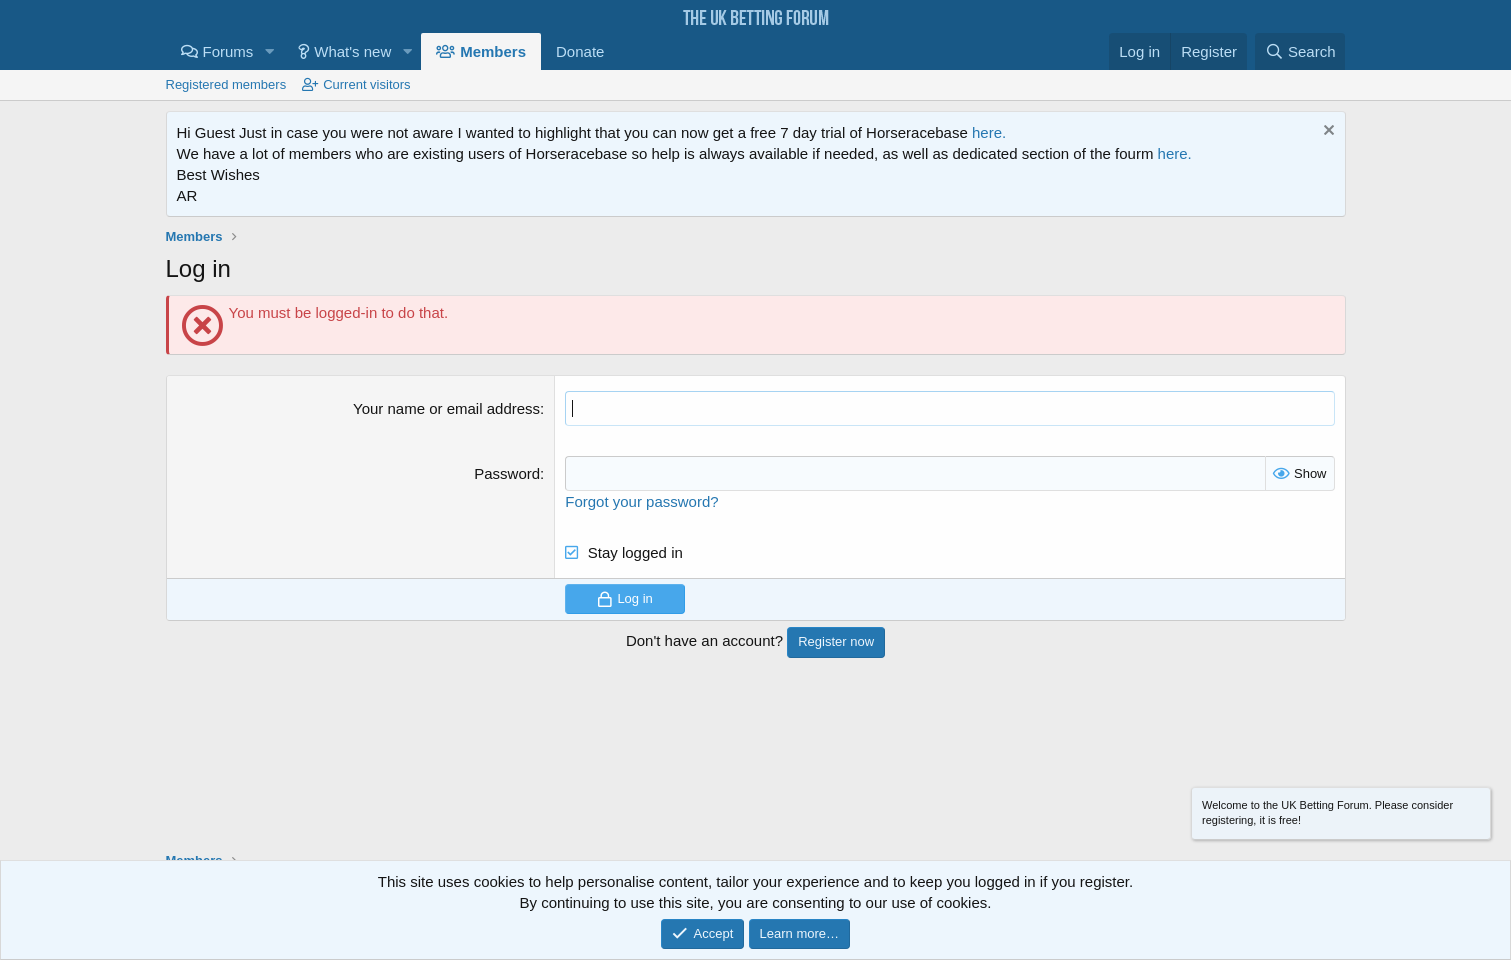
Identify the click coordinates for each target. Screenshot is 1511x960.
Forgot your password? (641, 501)
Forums (228, 51)
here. (989, 132)
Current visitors (366, 84)
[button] (269, 51)
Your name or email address (446, 408)
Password (507, 473)
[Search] (1300, 51)
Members (493, 51)
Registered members (226, 84)
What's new (352, 51)
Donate (580, 51)
